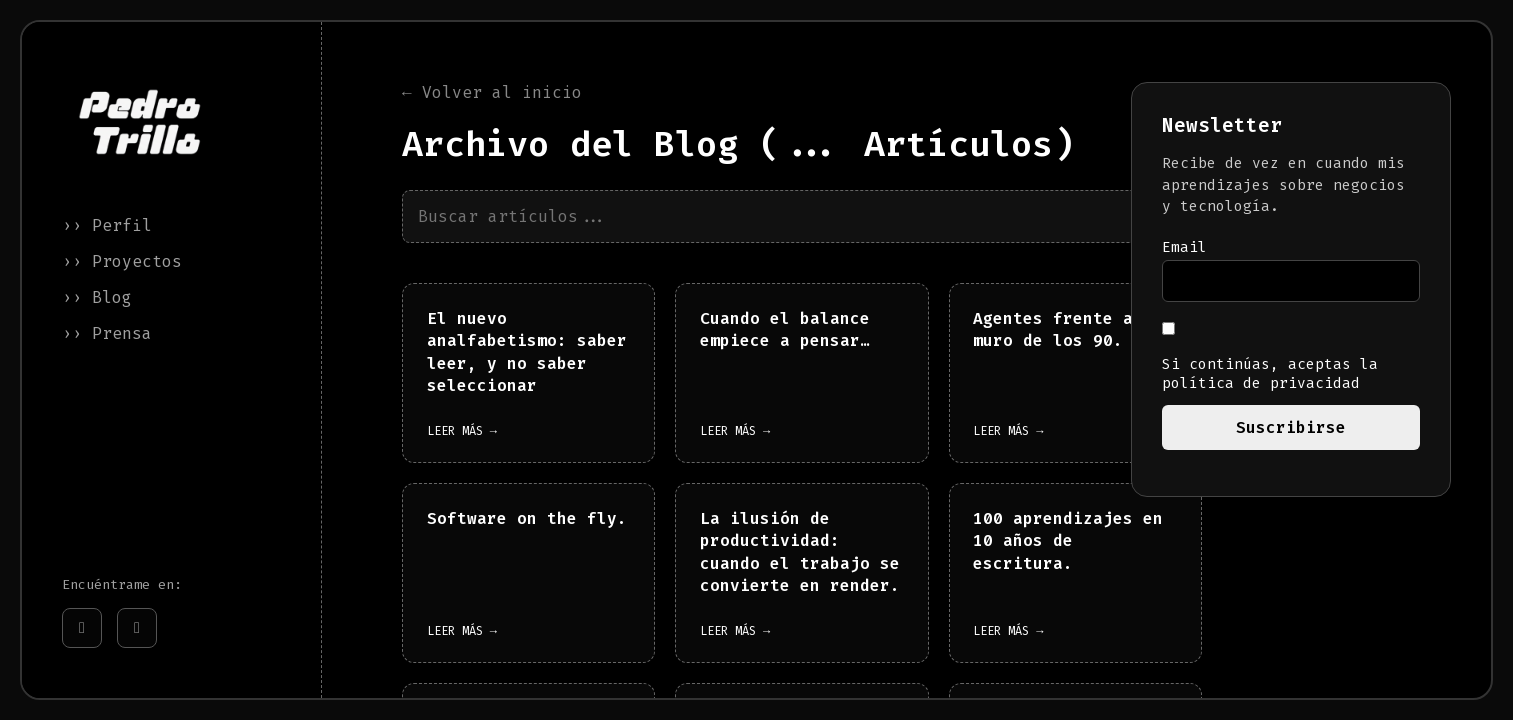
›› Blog (97, 297)
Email (1184, 247)
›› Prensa (107, 333)
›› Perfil (107, 225)
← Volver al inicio (492, 93)
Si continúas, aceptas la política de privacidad (1270, 357)
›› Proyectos (122, 261)
